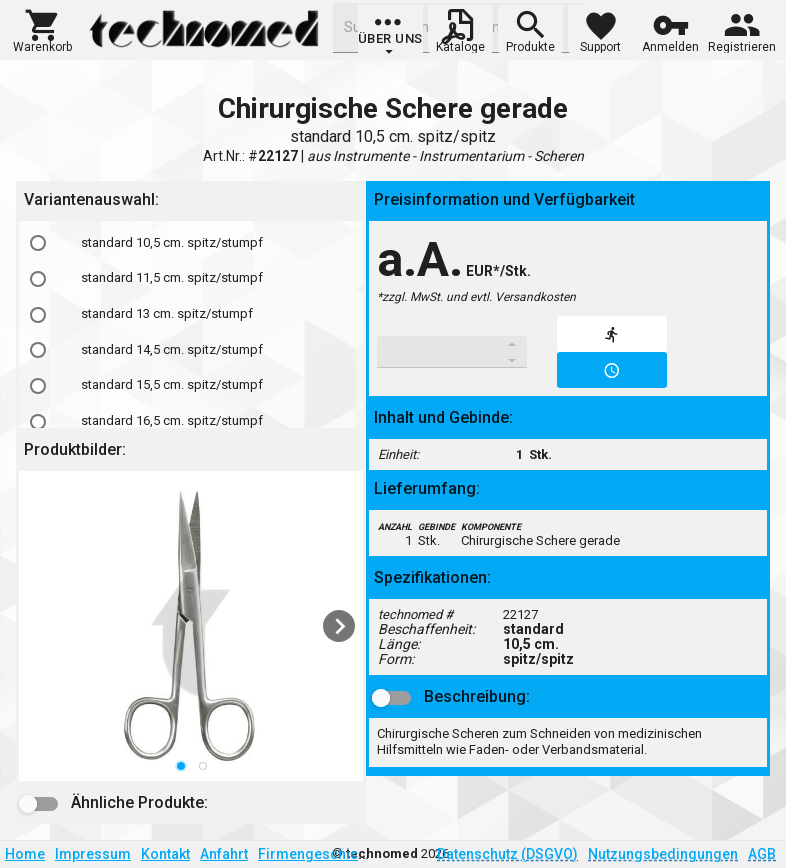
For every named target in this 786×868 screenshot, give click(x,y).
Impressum (93, 854)
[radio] (38, 243)
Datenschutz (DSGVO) (507, 854)
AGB (762, 854)
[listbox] (191, 626)
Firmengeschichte (318, 854)
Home (25, 854)
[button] (42, 29)
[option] (191, 243)
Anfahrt (224, 854)
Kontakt (165, 854)
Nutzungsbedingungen (663, 854)
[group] (390, 35)
